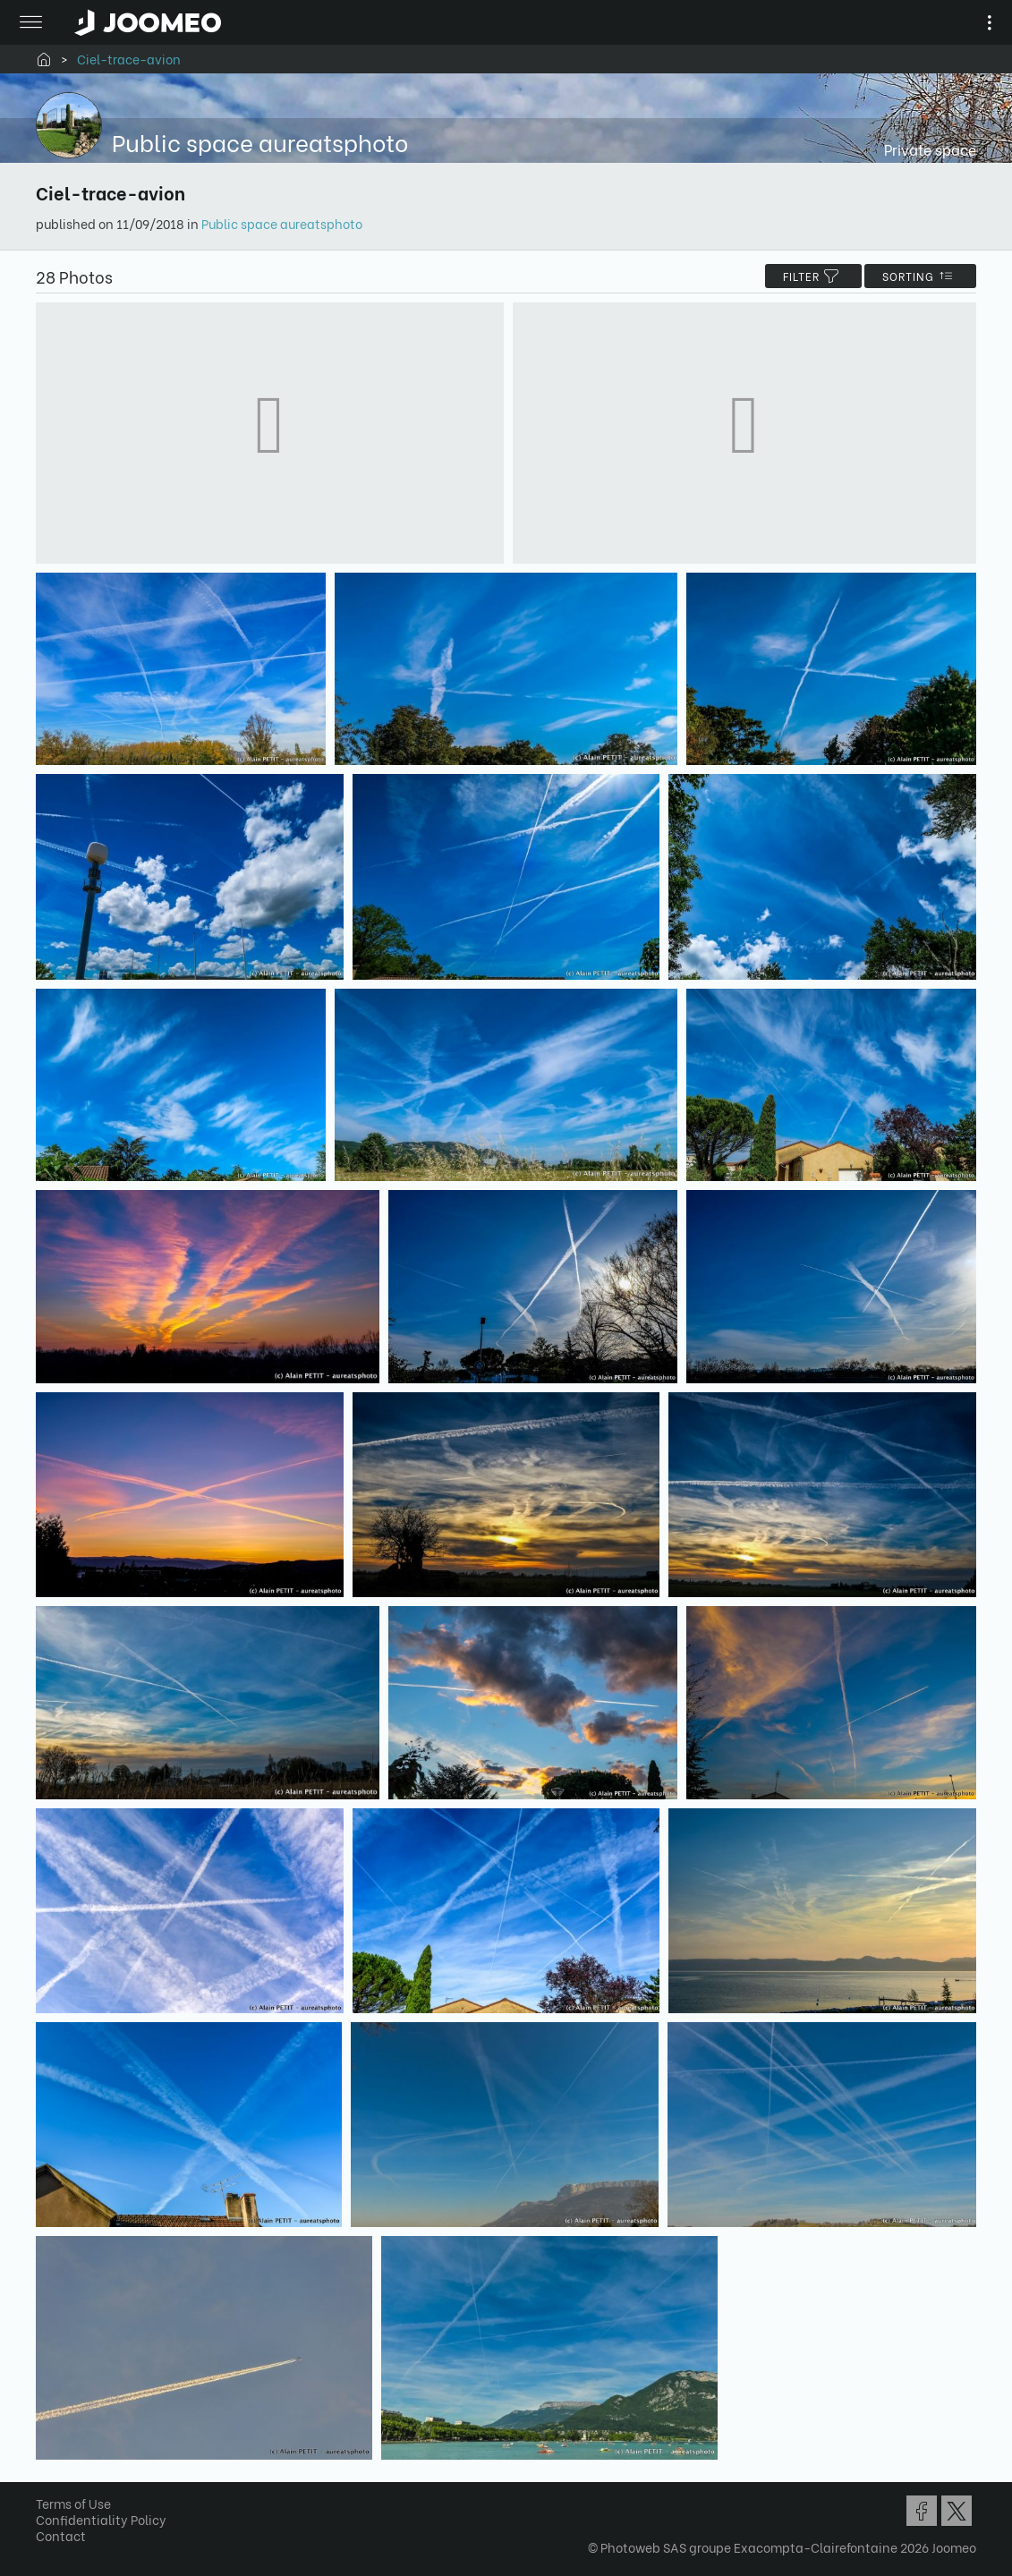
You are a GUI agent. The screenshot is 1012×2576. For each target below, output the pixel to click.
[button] (47, 2484)
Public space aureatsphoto (281, 223)
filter (813, 276)
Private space (930, 149)
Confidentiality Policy (101, 2519)
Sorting (920, 276)
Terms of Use (73, 2503)
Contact (61, 2535)
